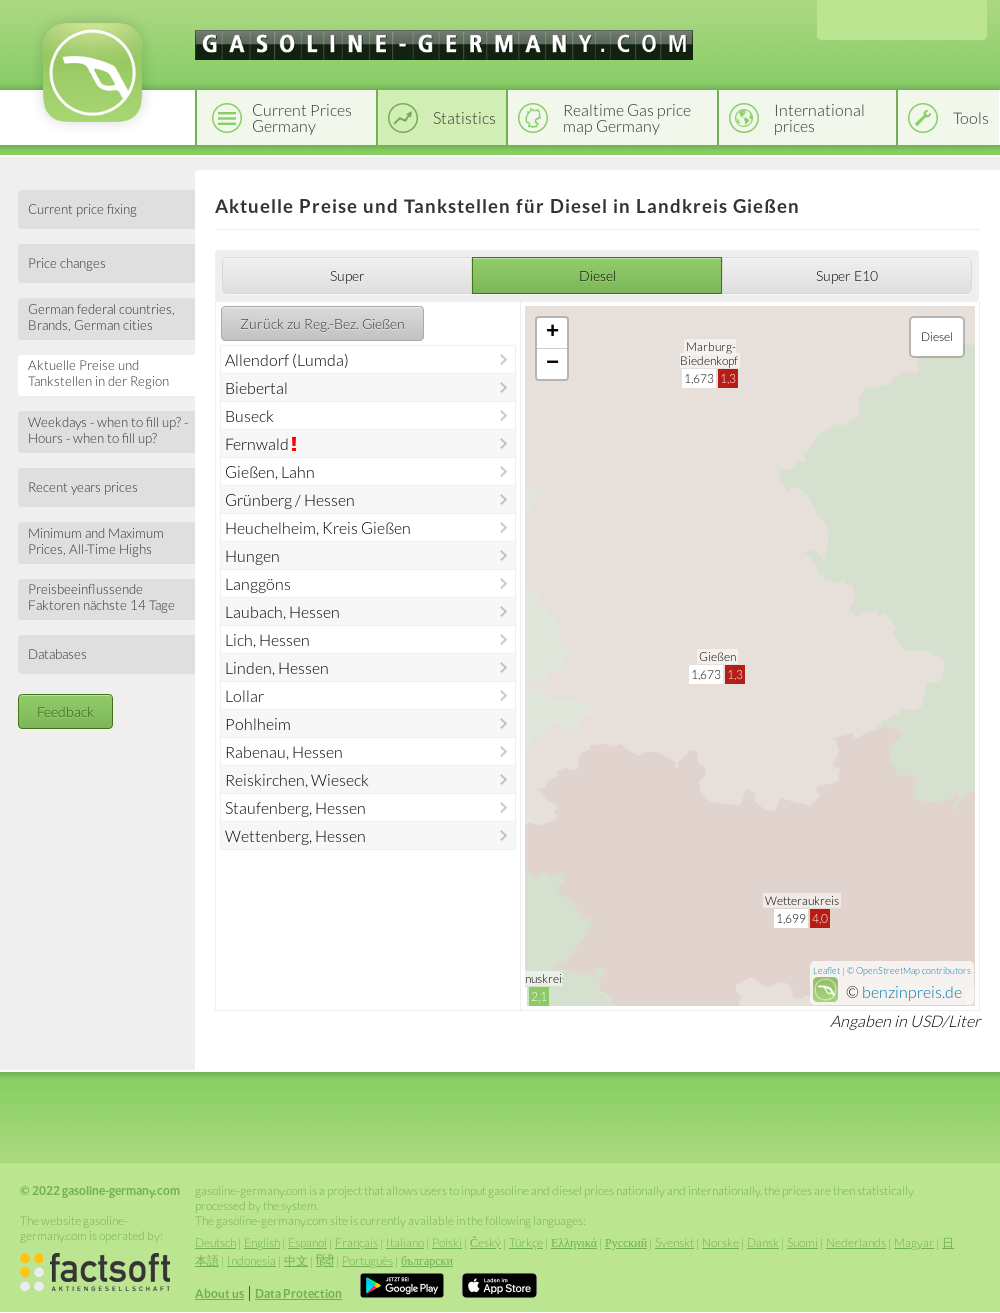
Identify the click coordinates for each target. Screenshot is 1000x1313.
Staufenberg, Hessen (295, 807)
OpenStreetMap (888, 970)
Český (485, 1242)
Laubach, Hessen (282, 611)
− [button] (552, 364)
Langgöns (258, 583)
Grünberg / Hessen (290, 499)
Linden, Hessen (277, 667)
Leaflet (826, 970)
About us (219, 1293)
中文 (296, 1260)
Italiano (405, 1242)
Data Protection (298, 1293)
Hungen (252, 555)
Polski (447, 1242)
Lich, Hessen (267, 639)
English (262, 1242)
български (427, 1260)
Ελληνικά (574, 1242)
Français (356, 1242)
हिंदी (325, 1260)
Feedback (65, 711)
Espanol (307, 1242)
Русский (626, 1242)
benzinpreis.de (912, 991)
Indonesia (251, 1260)
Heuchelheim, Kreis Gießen (318, 527)
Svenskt (674, 1242)
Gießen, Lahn (270, 471)
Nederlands (856, 1242)
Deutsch (215, 1242)
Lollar (244, 695)
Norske (720, 1242)
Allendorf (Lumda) (287, 359)
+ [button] (552, 333)
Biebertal (256, 387)
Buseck (249, 415)
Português (367, 1260)
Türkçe (526, 1242)
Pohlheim (258, 723)
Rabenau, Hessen (284, 751)
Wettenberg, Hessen (295, 835)
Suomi (802, 1242)
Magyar (914, 1242)
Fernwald (257, 443)
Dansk (763, 1242)
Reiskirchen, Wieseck (297, 779)
